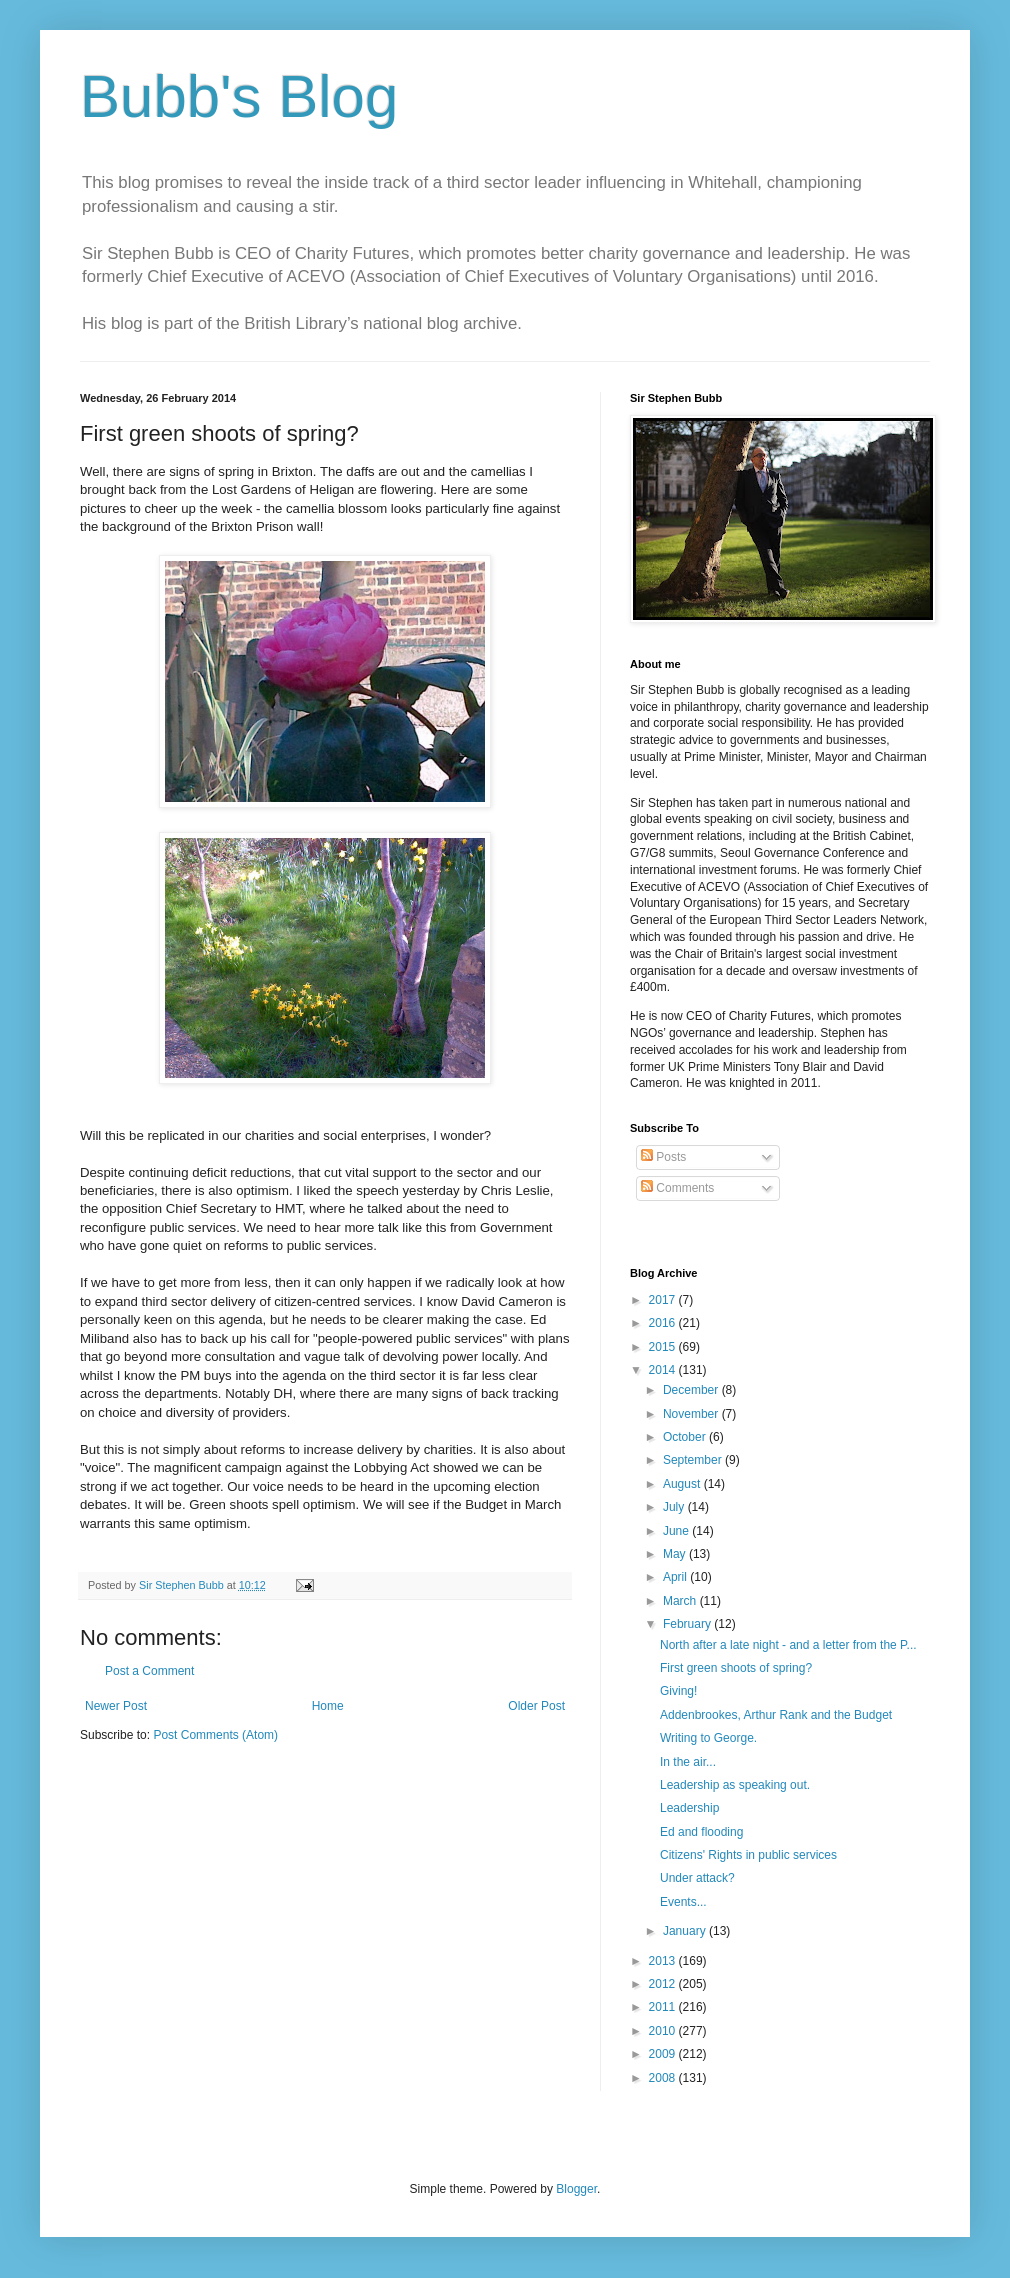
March (681, 1601)
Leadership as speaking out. (735, 1785)
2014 (664, 1370)
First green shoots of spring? (736, 1668)
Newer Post (116, 1706)
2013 (664, 1961)
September (694, 1460)
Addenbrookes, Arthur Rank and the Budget (776, 1715)
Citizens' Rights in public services (748, 1855)
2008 (664, 2078)
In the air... (688, 1762)
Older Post (536, 1706)
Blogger (576, 2189)
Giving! (678, 1691)
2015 (664, 1347)
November (692, 1414)
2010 (664, 2031)
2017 (664, 1300)
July (675, 1507)
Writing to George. (708, 1738)
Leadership (689, 1808)
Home (328, 1706)
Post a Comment (149, 1671)
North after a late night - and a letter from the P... (788, 1645)
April (676, 1577)
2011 (664, 2007)
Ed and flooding (701, 1832)
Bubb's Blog (239, 96)
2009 (664, 2054)
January (686, 1931)
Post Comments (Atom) (215, 1735)
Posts (663, 1157)
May (676, 1554)
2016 (664, 1323)
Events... (683, 1902)
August (683, 1484)
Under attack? (697, 1878)
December (692, 1390)
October (686, 1437)
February (688, 1624)
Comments (677, 1188)
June (677, 1531)
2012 (664, 1984)
